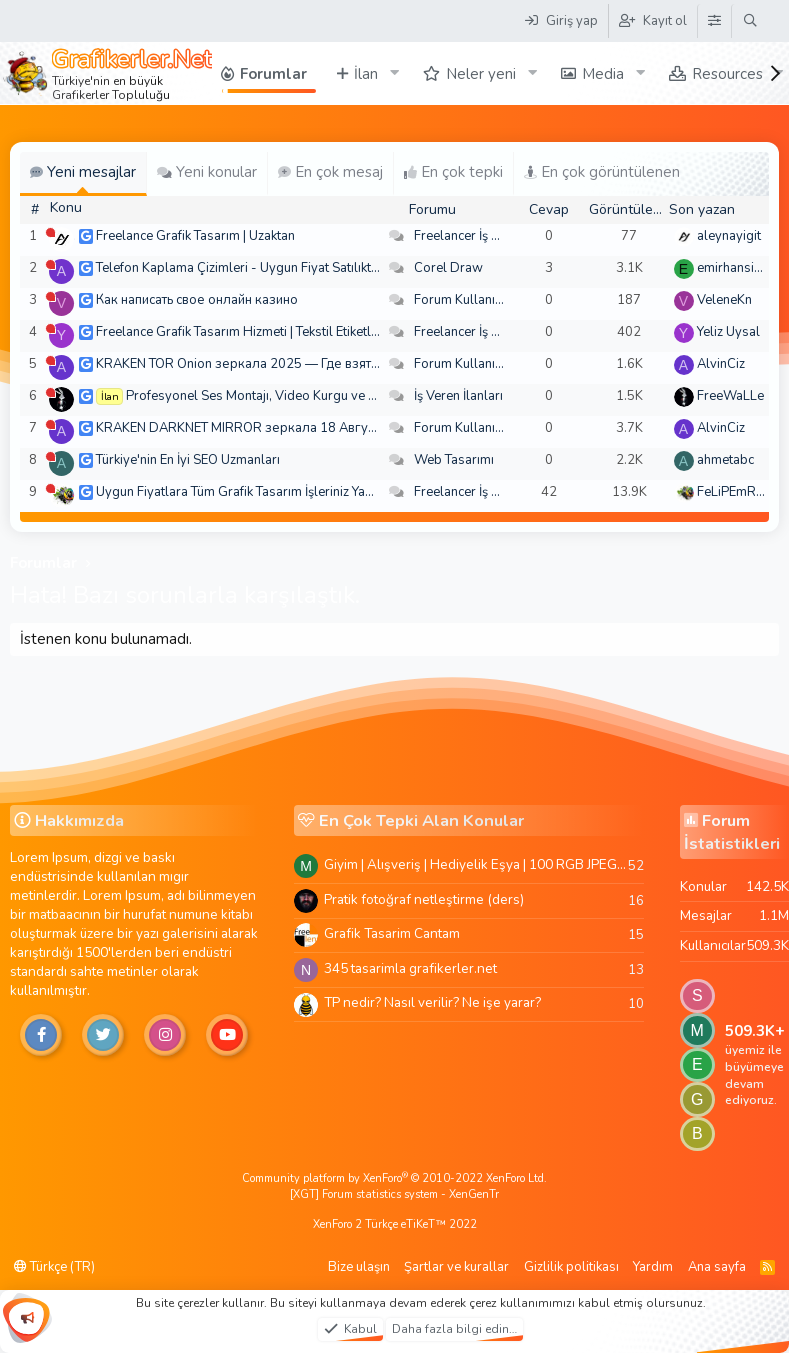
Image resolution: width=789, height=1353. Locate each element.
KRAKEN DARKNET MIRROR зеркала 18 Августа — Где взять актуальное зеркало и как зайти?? (383, 428)
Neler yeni (481, 74)
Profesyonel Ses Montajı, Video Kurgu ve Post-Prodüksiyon (300, 396)
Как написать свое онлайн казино (197, 300)
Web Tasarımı (454, 460)
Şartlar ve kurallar (456, 1267)
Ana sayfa (717, 1267)
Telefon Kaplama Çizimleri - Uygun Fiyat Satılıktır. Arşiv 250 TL (277, 268)
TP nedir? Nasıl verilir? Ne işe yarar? (432, 1002)
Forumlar (273, 74)
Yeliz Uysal (728, 332)
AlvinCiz (721, 364)
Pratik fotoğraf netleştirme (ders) (424, 899)
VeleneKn (724, 300)
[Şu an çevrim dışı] (50, 232)
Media (603, 74)
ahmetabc (725, 460)
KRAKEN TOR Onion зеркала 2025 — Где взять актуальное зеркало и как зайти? (338, 364)
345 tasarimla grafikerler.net (410, 968)
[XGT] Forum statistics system (394, 1194)
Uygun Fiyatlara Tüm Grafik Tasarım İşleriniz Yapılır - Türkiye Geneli (289, 492)
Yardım (653, 1267)
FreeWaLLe (730, 396)
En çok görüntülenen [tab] (602, 172)
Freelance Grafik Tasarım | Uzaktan (195, 236)
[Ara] (750, 21)
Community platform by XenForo (394, 1178)
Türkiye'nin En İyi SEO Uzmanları (188, 460)
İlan (366, 74)
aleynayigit (729, 236)
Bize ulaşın (359, 1267)
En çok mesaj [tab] (330, 172)
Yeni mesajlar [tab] (83, 172)
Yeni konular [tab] (207, 172)
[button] (394, 73)
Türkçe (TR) (54, 1267)
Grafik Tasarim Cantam (392, 933)
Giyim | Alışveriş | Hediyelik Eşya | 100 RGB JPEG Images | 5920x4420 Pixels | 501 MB (476, 864)
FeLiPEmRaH (735, 492)
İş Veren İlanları (458, 396)
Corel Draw (448, 268)
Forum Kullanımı (461, 300)
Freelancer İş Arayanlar (481, 236)
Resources (727, 74)
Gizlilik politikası (571, 1267)
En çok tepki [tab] (453, 172)
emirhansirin (733, 268)
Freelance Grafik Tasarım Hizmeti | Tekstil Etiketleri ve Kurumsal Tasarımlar (311, 332)
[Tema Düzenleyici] (714, 21)
